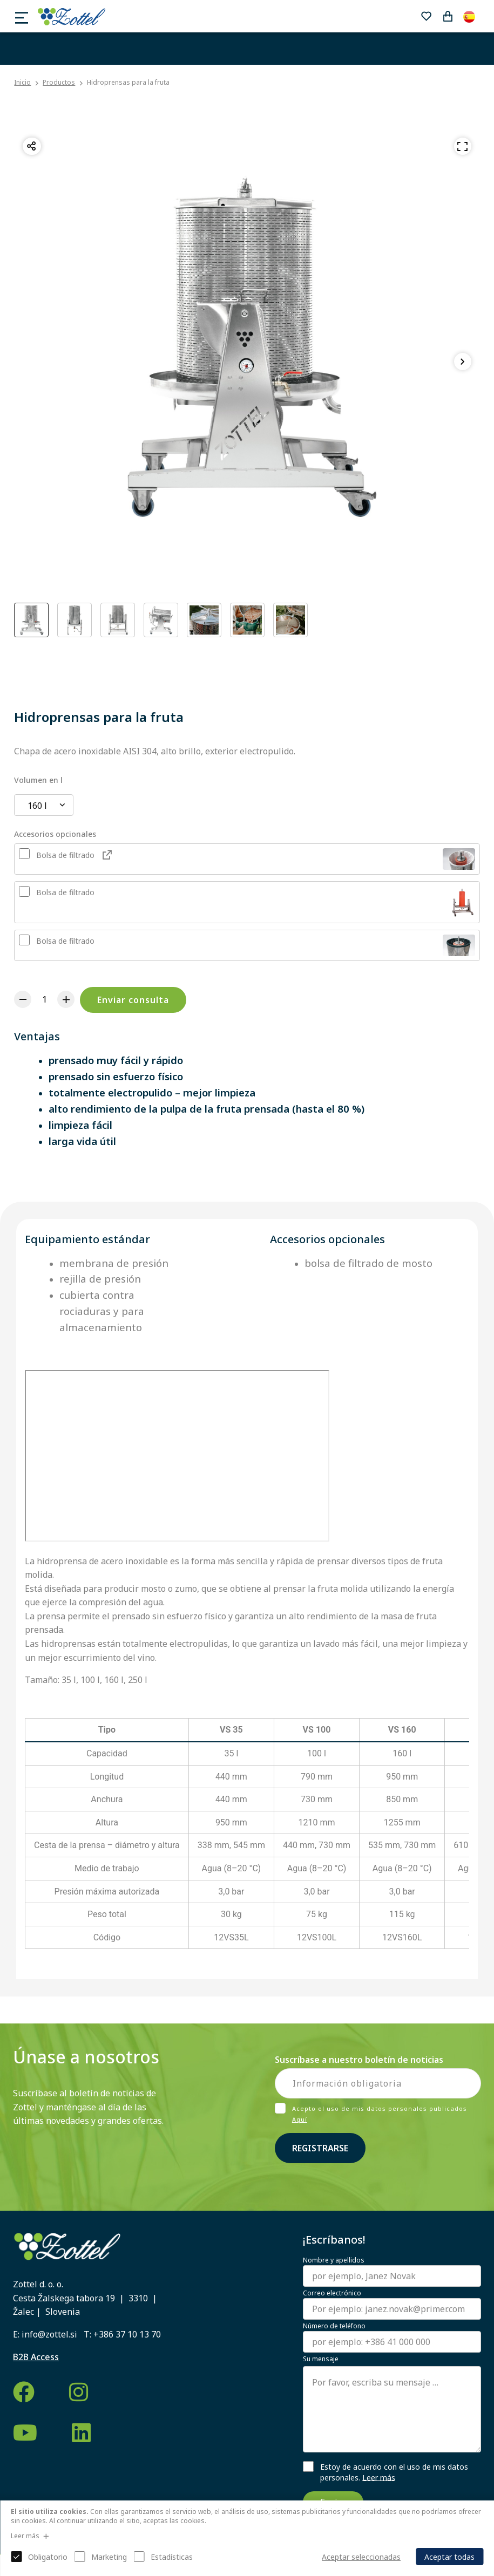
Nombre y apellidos (333, 2260)
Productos (59, 82)
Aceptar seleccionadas (361, 2557)
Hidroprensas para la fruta (128, 82)
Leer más (378, 2477)
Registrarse (320, 2148)
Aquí (299, 2119)
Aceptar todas (449, 2557)
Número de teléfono (334, 2326)
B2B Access (36, 2357)
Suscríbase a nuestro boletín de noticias (359, 2060)
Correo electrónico (332, 2293)
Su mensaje (321, 2359)
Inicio (22, 82)
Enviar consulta (133, 1000)
